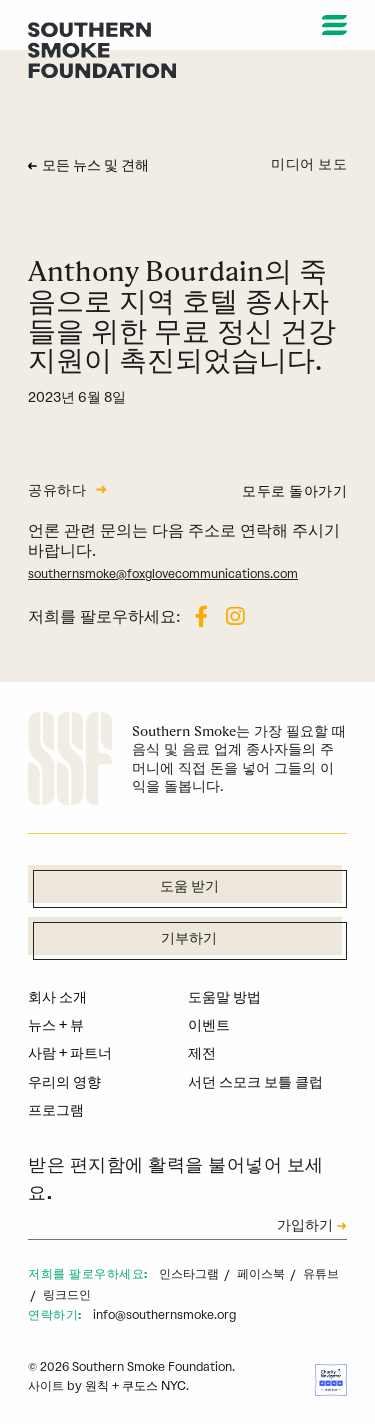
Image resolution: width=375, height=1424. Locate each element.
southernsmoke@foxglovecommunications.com (163, 574)
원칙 (97, 1386)
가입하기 (305, 1227)
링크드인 (67, 1295)
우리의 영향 (64, 1082)
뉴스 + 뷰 (56, 1025)
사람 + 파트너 (70, 1053)
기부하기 (189, 939)
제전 (202, 1053)
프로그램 (56, 1110)
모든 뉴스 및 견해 (95, 166)
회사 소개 (57, 997)
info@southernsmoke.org (164, 1315)
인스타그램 (190, 1274)
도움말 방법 (224, 997)
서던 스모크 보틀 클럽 (255, 1082)
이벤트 (209, 1025)
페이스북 (262, 1274)
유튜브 (321, 1274)
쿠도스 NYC (154, 1386)
